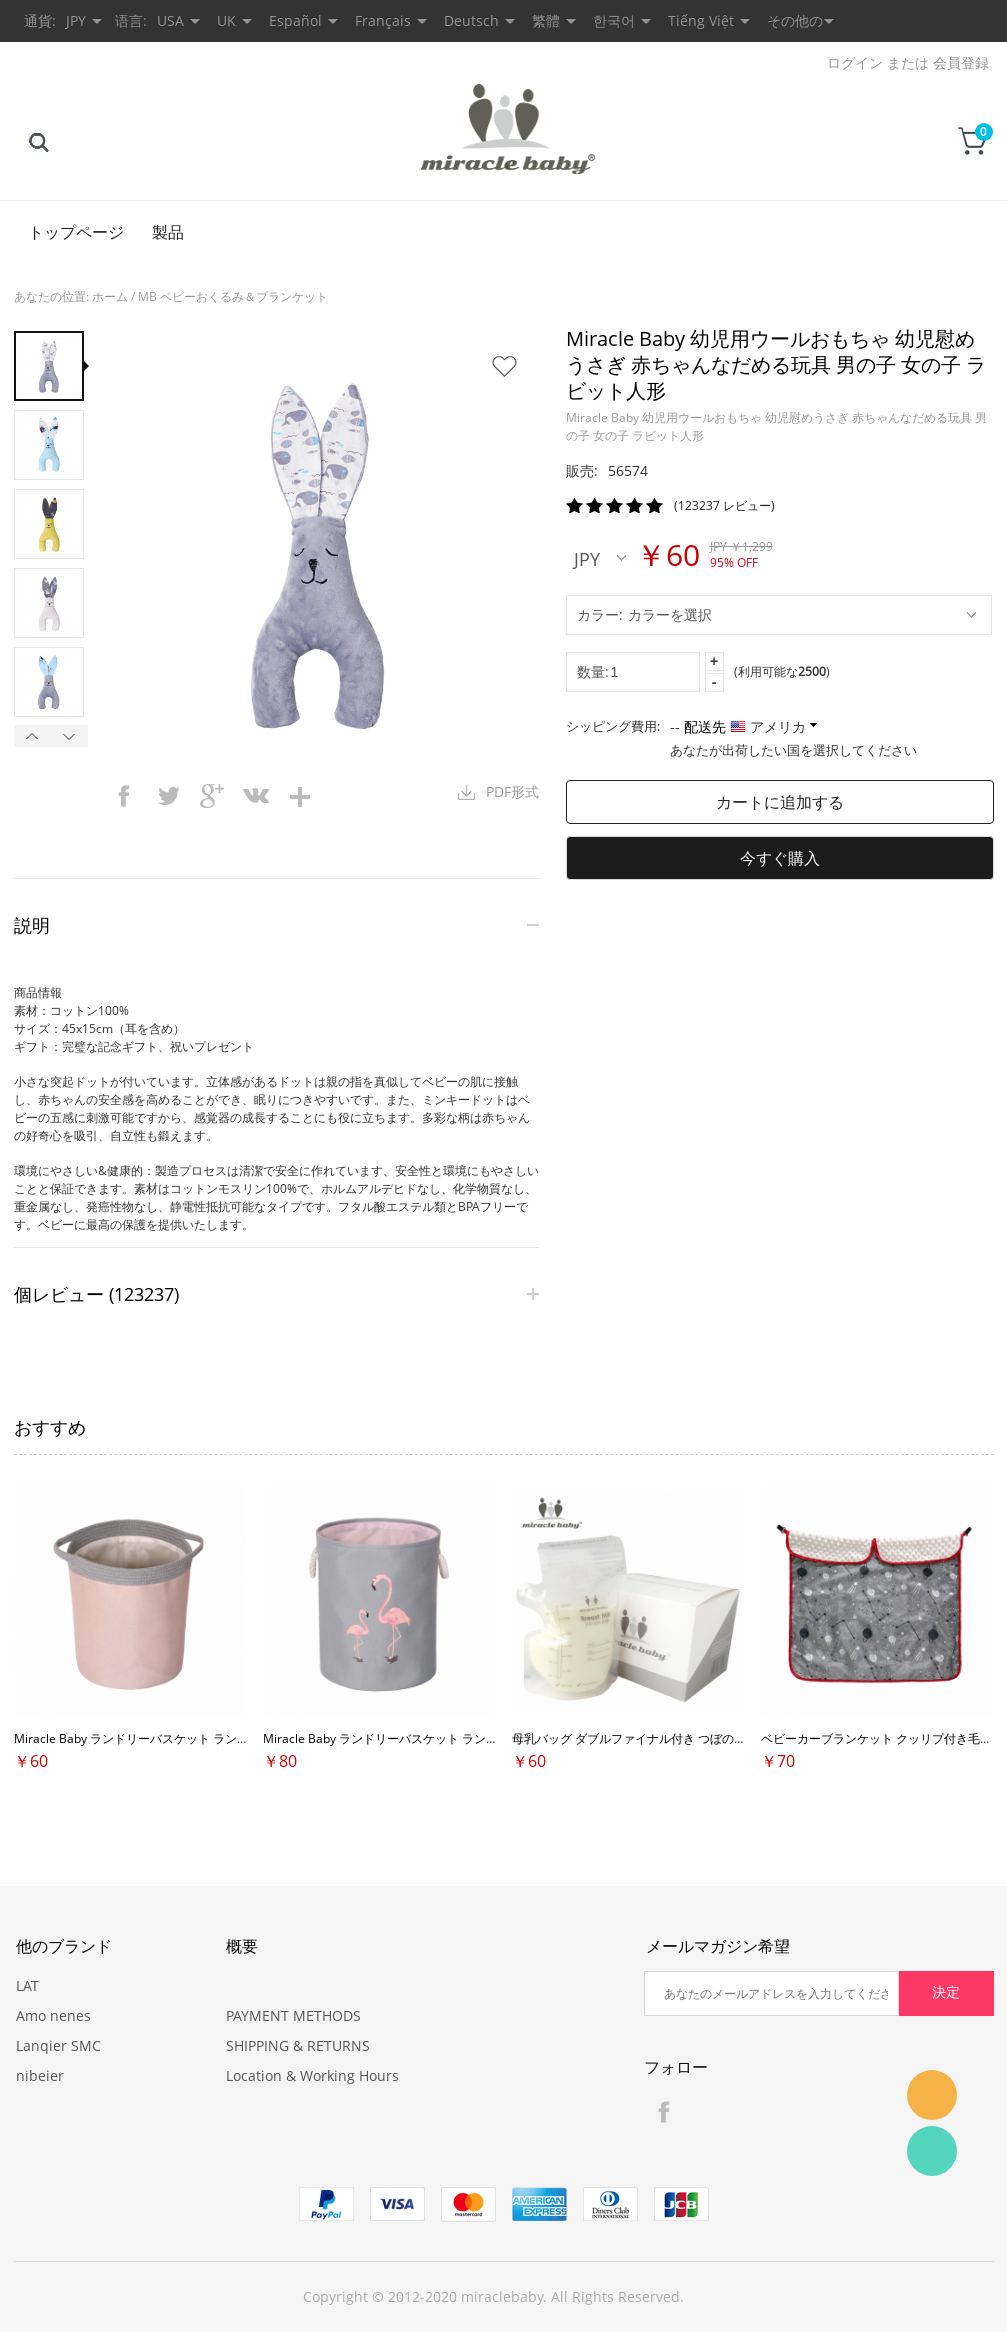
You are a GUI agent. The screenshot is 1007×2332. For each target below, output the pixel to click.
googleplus (212, 796)
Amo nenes (53, 2015)
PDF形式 (512, 791)
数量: (593, 671)
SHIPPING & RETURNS (298, 2045)
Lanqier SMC (58, 2045)
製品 (168, 232)
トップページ (76, 232)
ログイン (855, 62)
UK (226, 20)
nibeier (40, 2075)
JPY (600, 558)
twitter (168, 796)
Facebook (664, 2112)
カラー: (600, 614)
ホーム (110, 296)
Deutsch (471, 20)
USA (170, 20)
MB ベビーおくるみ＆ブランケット (233, 296)
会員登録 (961, 62)
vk (256, 796)
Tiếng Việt (701, 20)
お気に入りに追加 (504, 366)
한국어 (614, 20)
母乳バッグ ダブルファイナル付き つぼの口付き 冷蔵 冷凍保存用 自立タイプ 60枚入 (738, 1738)
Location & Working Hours (312, 2075)
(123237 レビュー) (724, 505)
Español (295, 20)
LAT (27, 1985)
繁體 (546, 20)
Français (383, 20)
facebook (124, 796)
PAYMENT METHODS (293, 2015)
